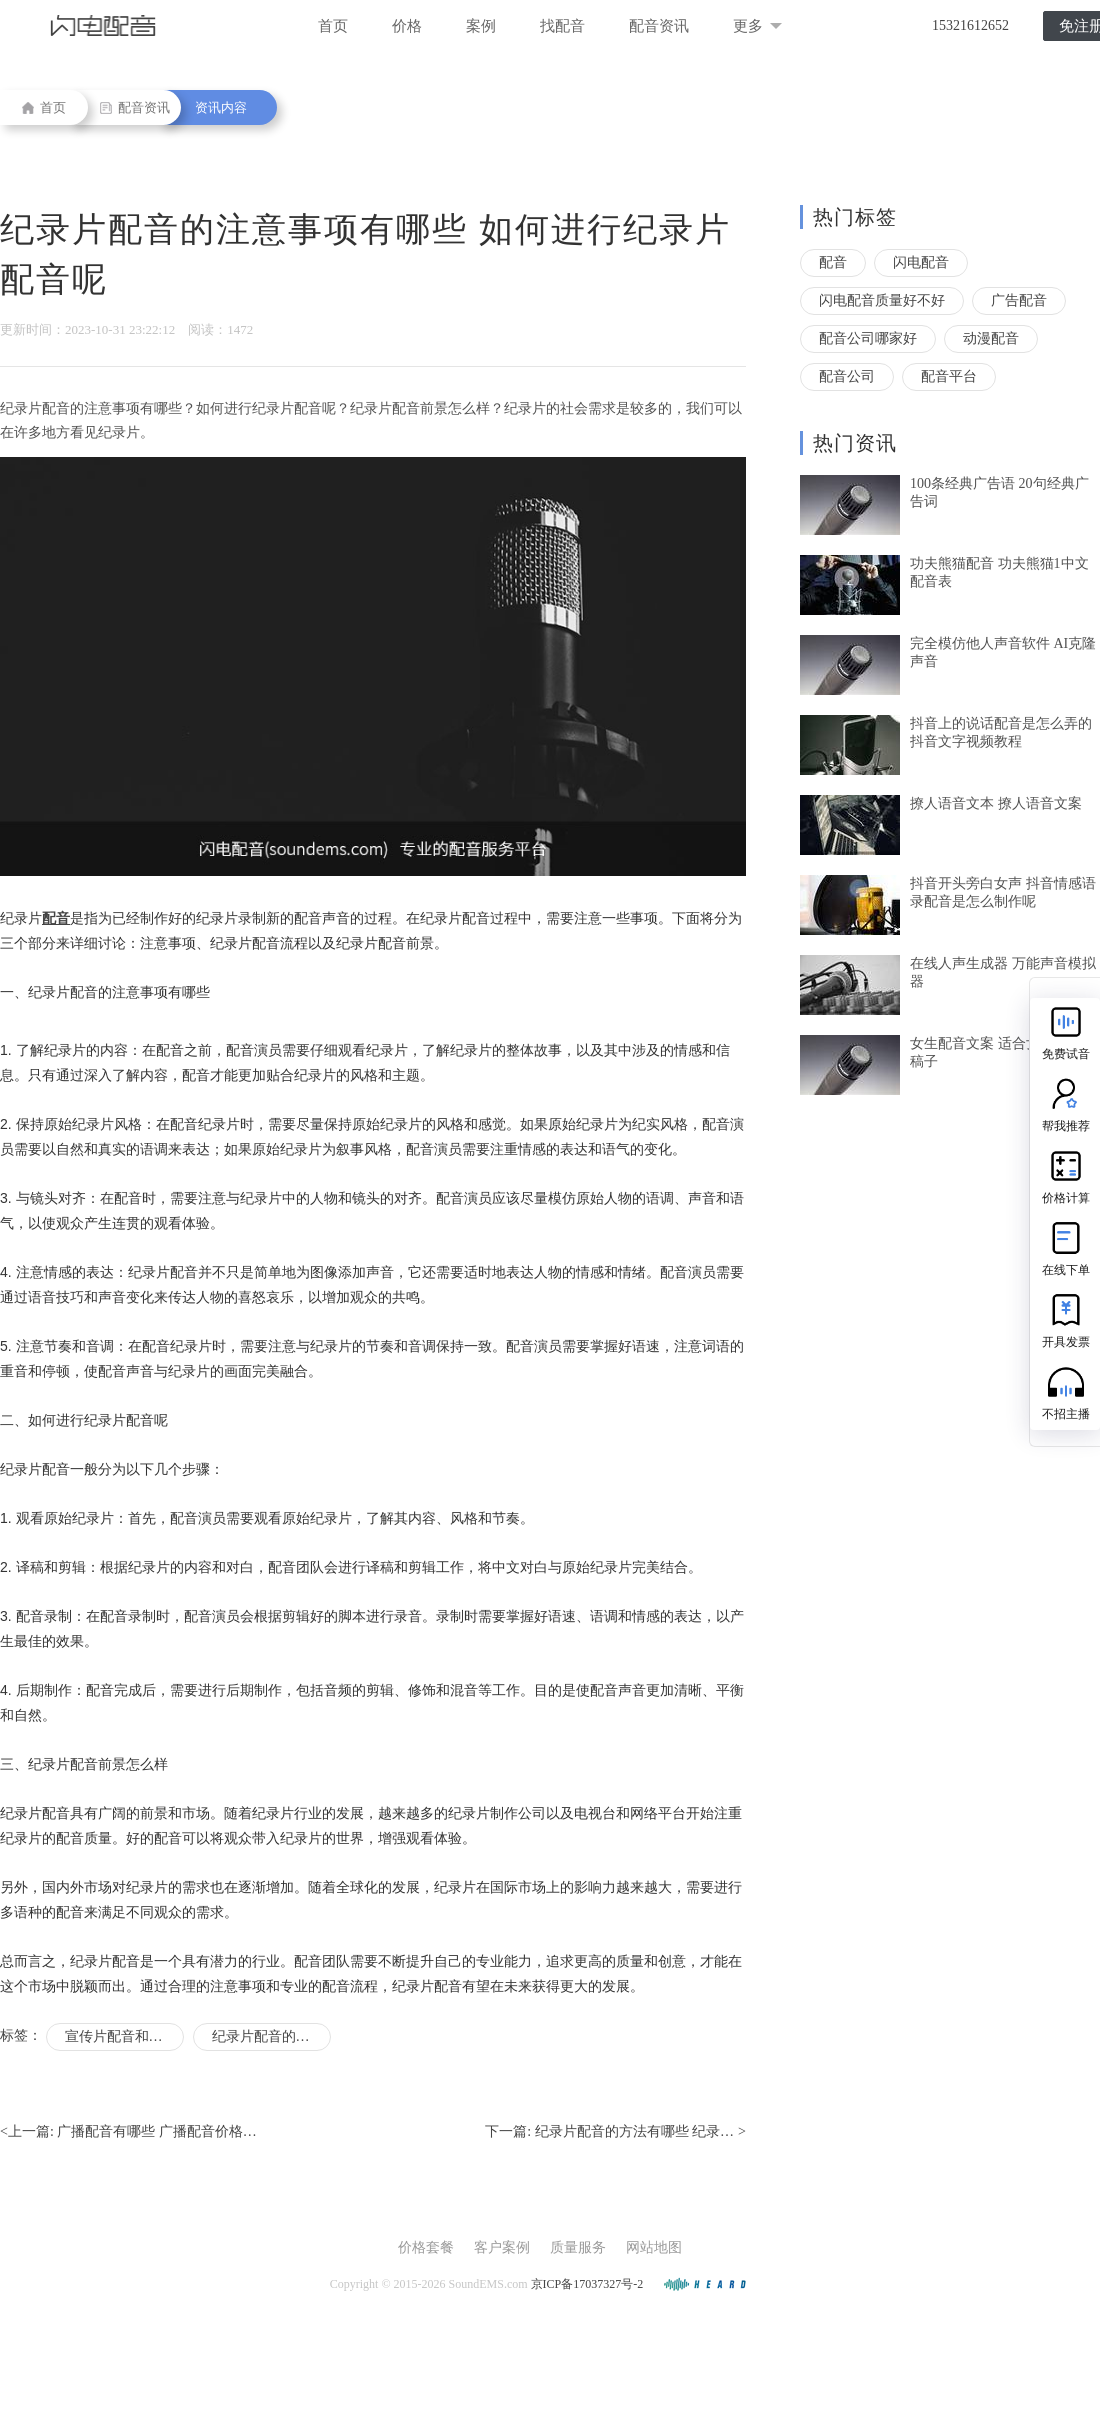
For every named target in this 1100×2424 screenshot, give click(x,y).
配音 (833, 262)
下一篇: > (615, 2132)
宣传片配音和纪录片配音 (124, 2036)
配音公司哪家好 (868, 338)
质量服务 (578, 2247)
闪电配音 (921, 262)
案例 (481, 26)
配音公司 (847, 376)
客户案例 (502, 2247)
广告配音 (1019, 300)
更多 (757, 26)
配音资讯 (659, 26)
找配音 (562, 26)
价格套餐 (426, 2247)
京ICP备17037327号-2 (587, 2284)
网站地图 (654, 2247)
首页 (333, 26)
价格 (407, 26)
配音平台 (949, 376)
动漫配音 (991, 338)
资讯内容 (221, 107)
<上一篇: (128, 2132)
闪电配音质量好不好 (882, 300)
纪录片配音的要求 (268, 2036)
